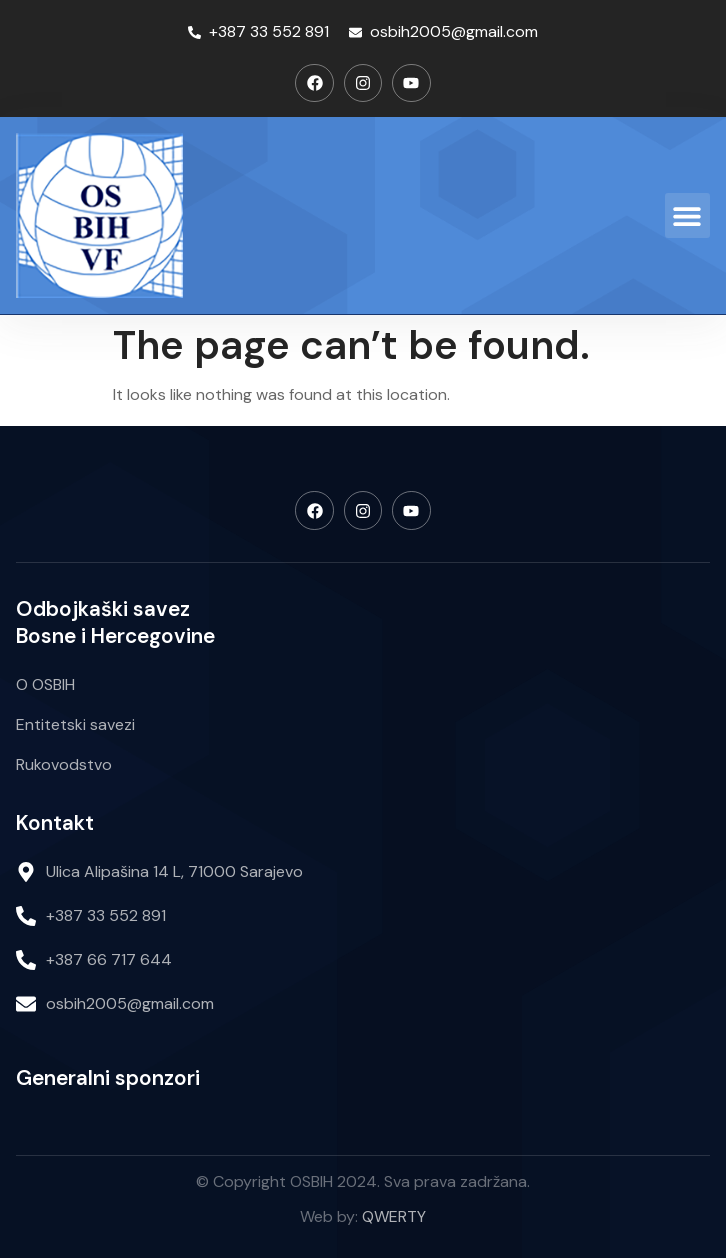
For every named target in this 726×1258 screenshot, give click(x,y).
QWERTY (394, 1216)
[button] (687, 215)
